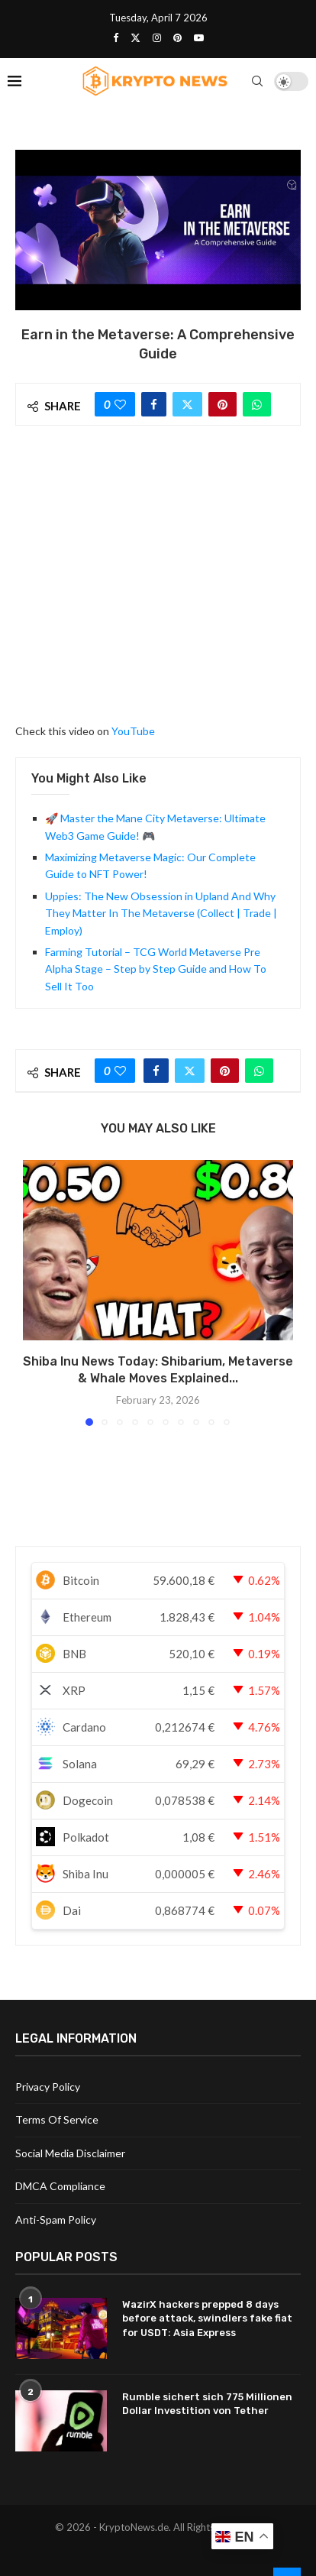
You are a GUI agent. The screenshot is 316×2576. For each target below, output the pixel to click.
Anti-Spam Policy (55, 2219)
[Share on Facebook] (153, 404)
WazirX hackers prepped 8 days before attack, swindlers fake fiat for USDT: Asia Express (207, 2318)
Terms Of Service (56, 2119)
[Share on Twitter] (187, 404)
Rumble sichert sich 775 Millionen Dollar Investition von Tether (207, 2403)
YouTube (133, 730)
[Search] (257, 81)
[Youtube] (199, 37)
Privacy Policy (47, 2086)
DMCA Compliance (60, 2185)
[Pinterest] (177, 37)
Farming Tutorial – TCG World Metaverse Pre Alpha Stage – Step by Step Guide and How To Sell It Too (155, 969)
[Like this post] (120, 404)
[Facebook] (115, 37)
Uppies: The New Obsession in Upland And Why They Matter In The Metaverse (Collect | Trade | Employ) (161, 913)
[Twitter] (135, 37)
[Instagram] (157, 37)
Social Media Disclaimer (70, 2153)
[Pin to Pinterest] (222, 404)
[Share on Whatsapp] (257, 404)
